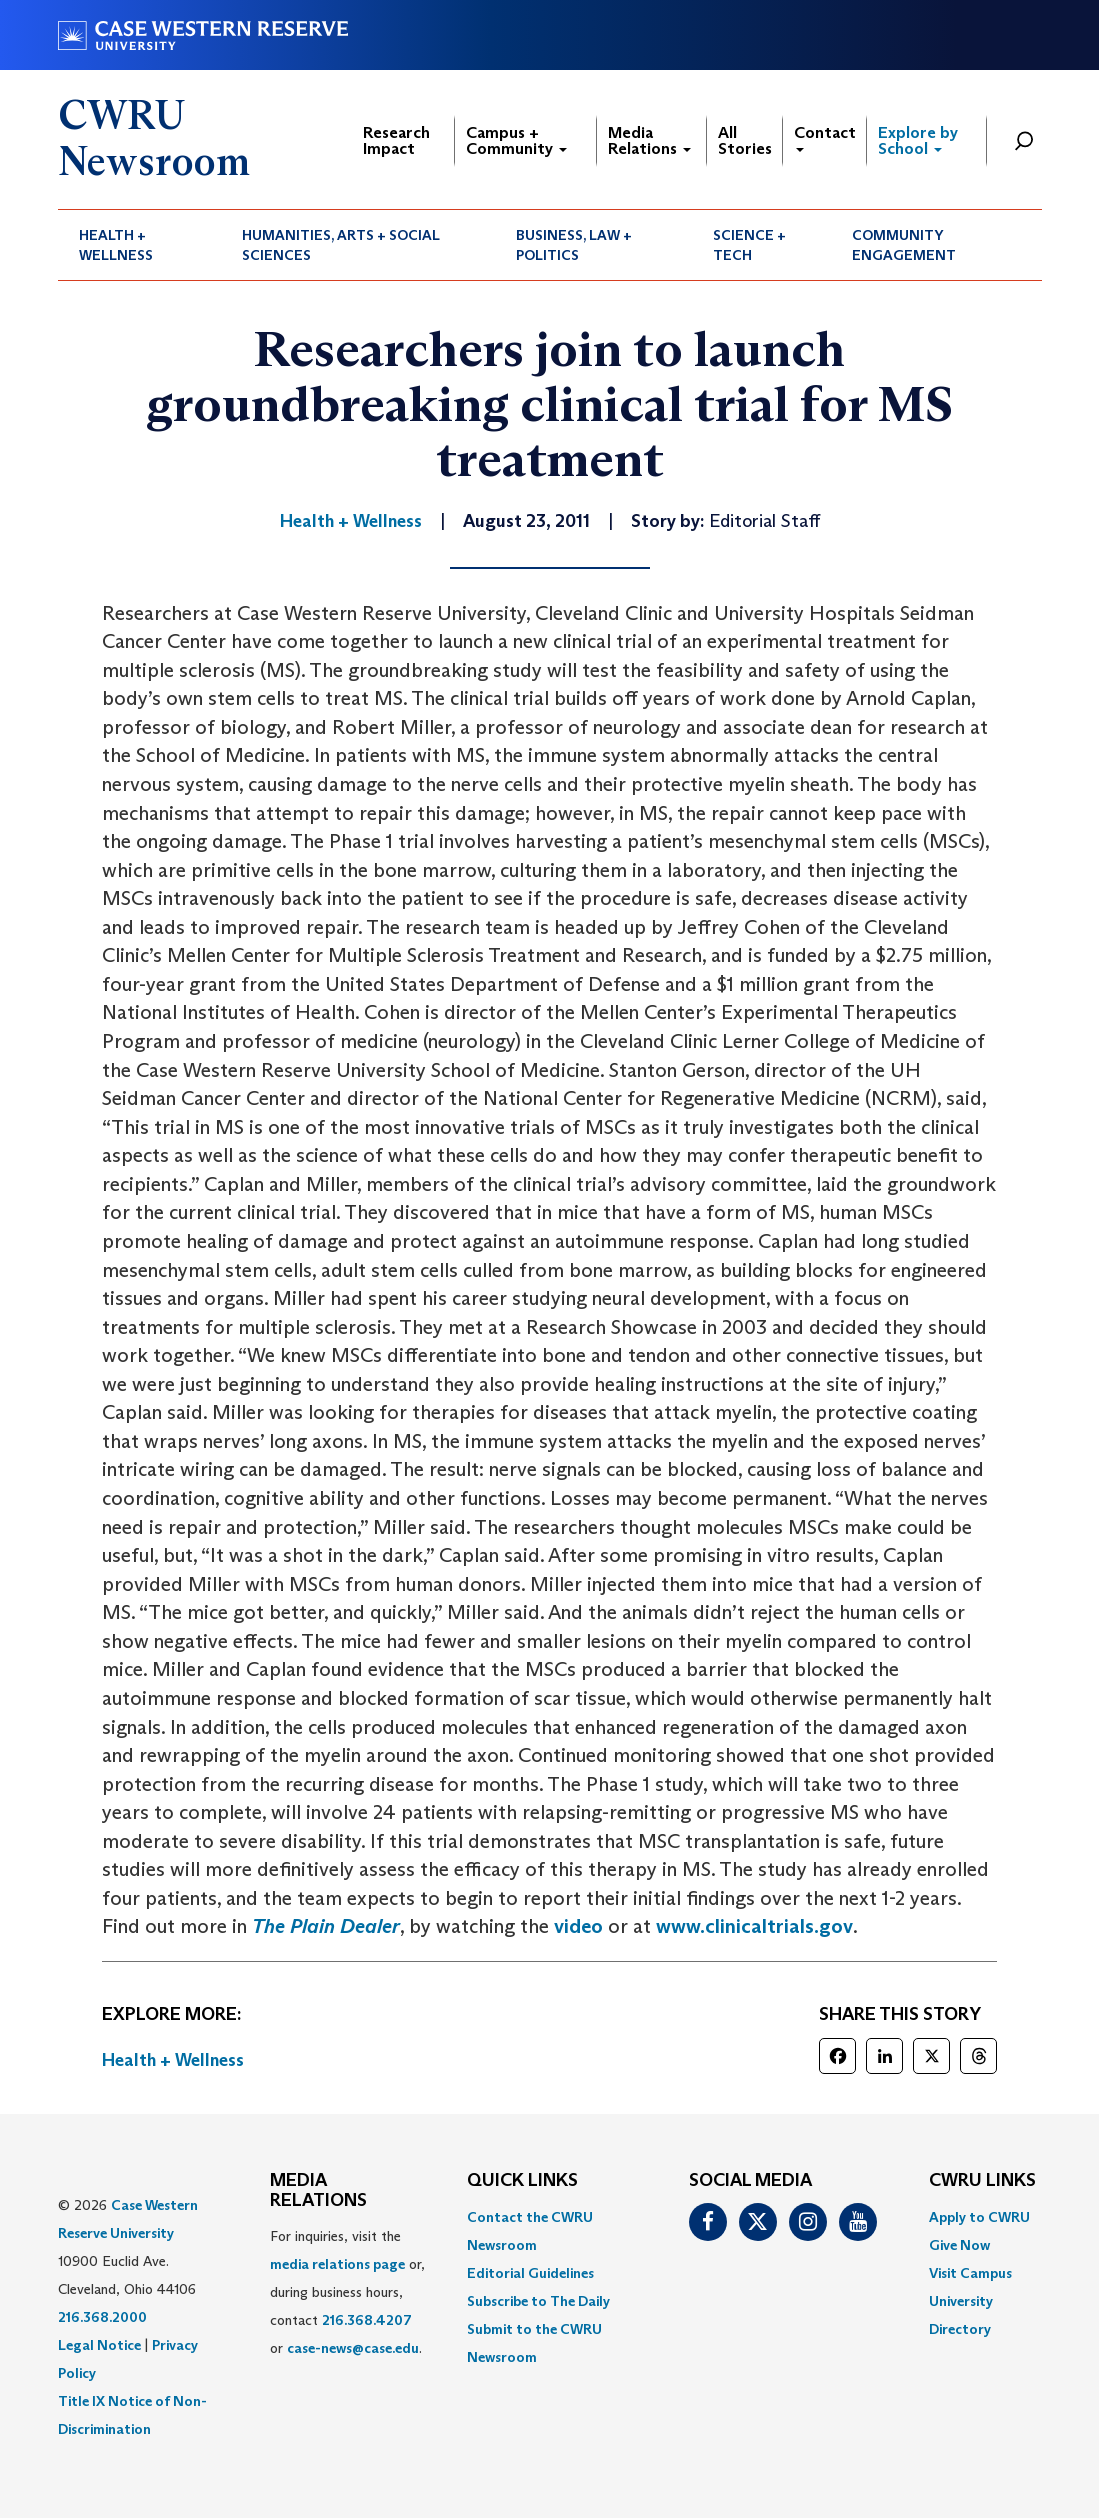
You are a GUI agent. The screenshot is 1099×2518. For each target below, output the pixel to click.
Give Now (959, 2245)
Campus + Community (516, 140)
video (578, 1926)
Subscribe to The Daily (538, 2301)
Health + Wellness (116, 245)
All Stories (745, 140)
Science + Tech (749, 245)
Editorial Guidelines (530, 2273)
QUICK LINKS (522, 2181)
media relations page (337, 2264)
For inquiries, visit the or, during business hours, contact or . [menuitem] (347, 2292)
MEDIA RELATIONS (318, 2191)
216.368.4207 (367, 2320)
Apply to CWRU (979, 2217)
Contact (825, 137)
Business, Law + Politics (574, 245)
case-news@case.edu (353, 2348)
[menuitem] (140, 245)
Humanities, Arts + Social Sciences (341, 245)
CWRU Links (982, 2181)
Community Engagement (904, 245)
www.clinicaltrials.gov (754, 1926)
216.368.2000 (102, 2317)
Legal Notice (99, 2345)
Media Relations (649, 140)
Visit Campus (970, 2273)
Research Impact (396, 140)
